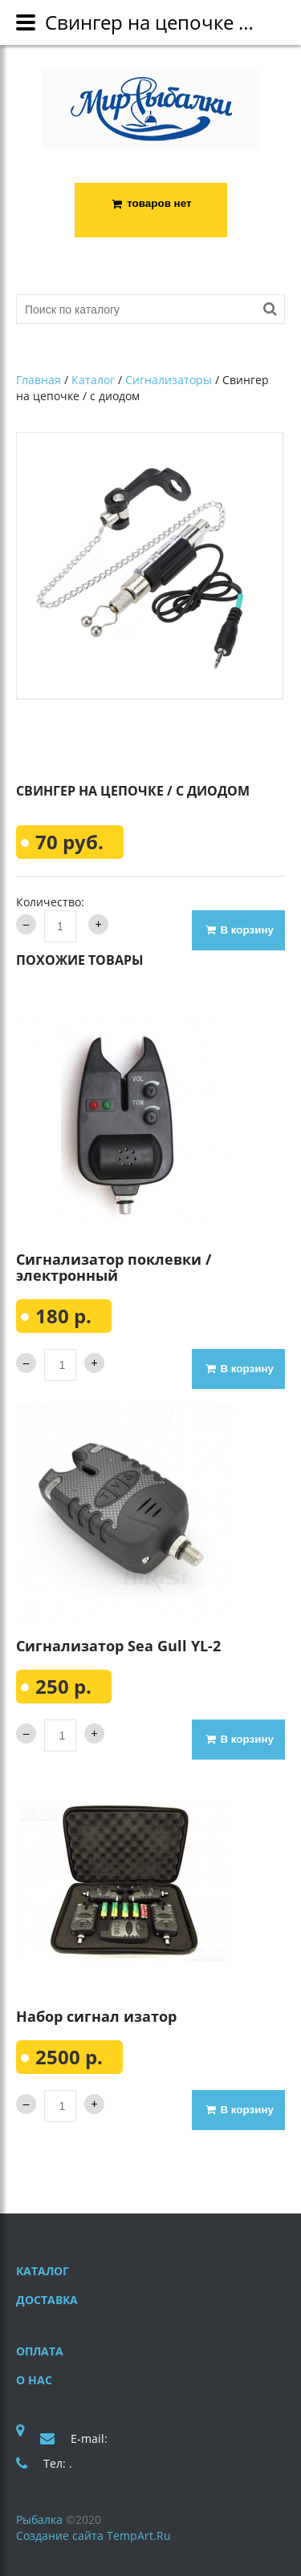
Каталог (93, 380)
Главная (38, 380)
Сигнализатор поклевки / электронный (113, 1267)
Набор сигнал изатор (96, 2016)
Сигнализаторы (168, 380)
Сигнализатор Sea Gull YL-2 (118, 1645)
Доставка (47, 2299)
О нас (34, 2380)
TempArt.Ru (139, 2535)
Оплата (39, 2351)
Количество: (50, 901)
